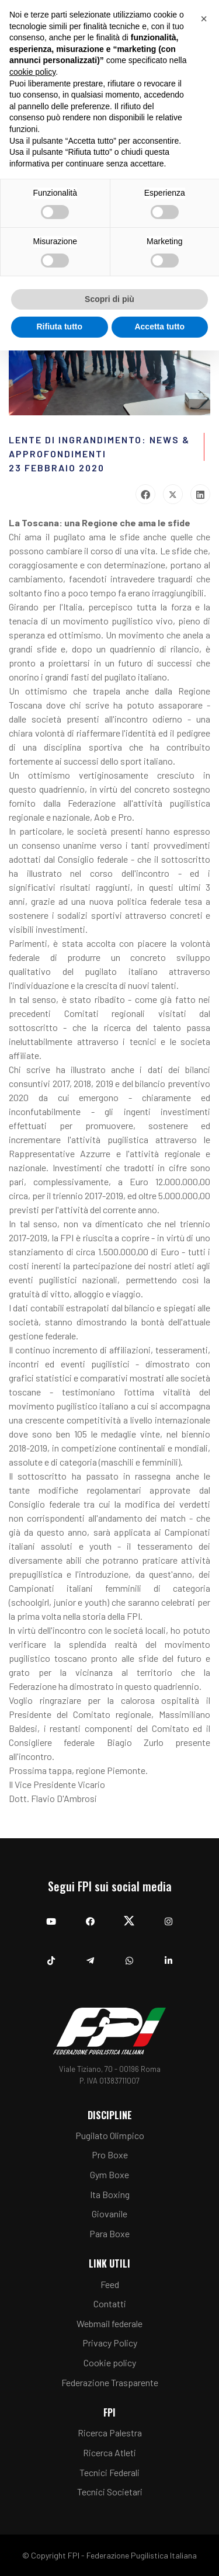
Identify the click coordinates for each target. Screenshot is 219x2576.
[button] (203, 18)
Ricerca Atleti (109, 2452)
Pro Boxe (110, 2154)
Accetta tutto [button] (159, 326)
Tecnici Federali (109, 2472)
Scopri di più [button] (109, 299)
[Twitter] (129, 1916)
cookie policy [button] (32, 72)
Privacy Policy (109, 2342)
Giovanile (109, 2213)
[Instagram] (168, 1916)
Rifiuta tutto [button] (59, 326)
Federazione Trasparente (109, 2382)
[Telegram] (90, 1955)
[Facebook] (90, 1916)
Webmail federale (109, 2323)
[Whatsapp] (129, 1955)
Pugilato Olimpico (109, 2135)
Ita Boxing (110, 2194)
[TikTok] (51, 1955)
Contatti (109, 2303)
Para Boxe (109, 2233)
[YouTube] (51, 1916)
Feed (109, 2284)
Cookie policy (110, 2362)
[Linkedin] (168, 1955)
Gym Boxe (109, 2174)
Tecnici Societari (109, 2491)
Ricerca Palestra (110, 2432)
